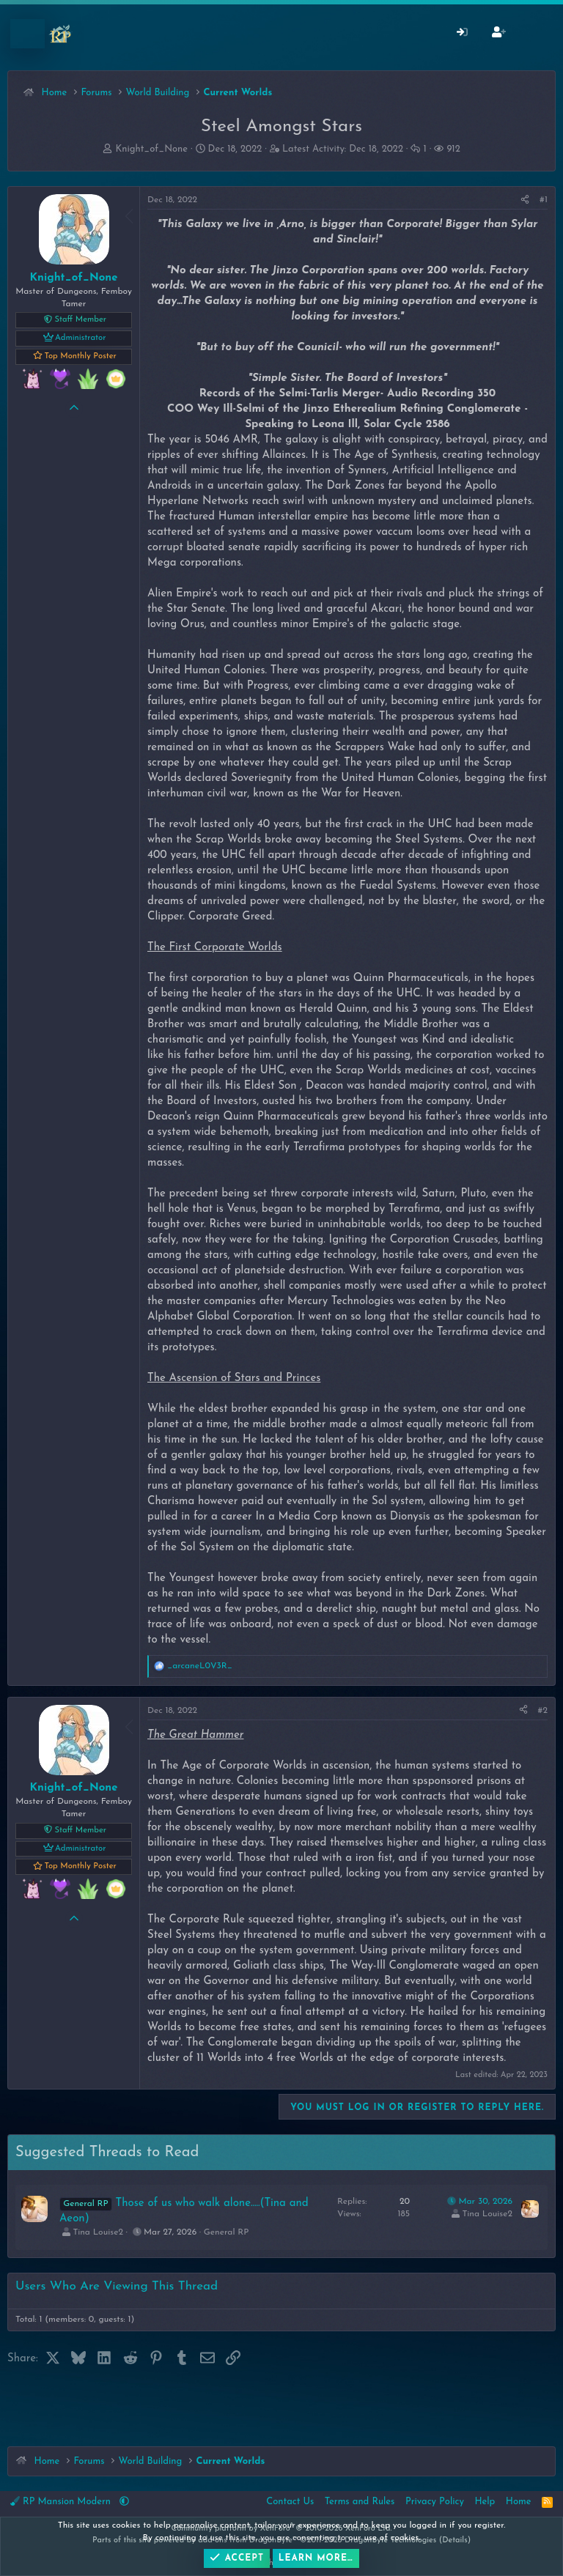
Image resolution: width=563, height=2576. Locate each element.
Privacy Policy (434, 2501)
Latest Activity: (342, 149)
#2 (543, 1710)
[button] (124, 2501)
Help (484, 2501)
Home (518, 2501)
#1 (544, 200)
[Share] (524, 200)
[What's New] (535, 34)
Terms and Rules (360, 2501)
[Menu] (27, 33)
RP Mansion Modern (62, 2501)
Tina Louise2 (98, 2232)
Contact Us (290, 2501)
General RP (226, 2232)
